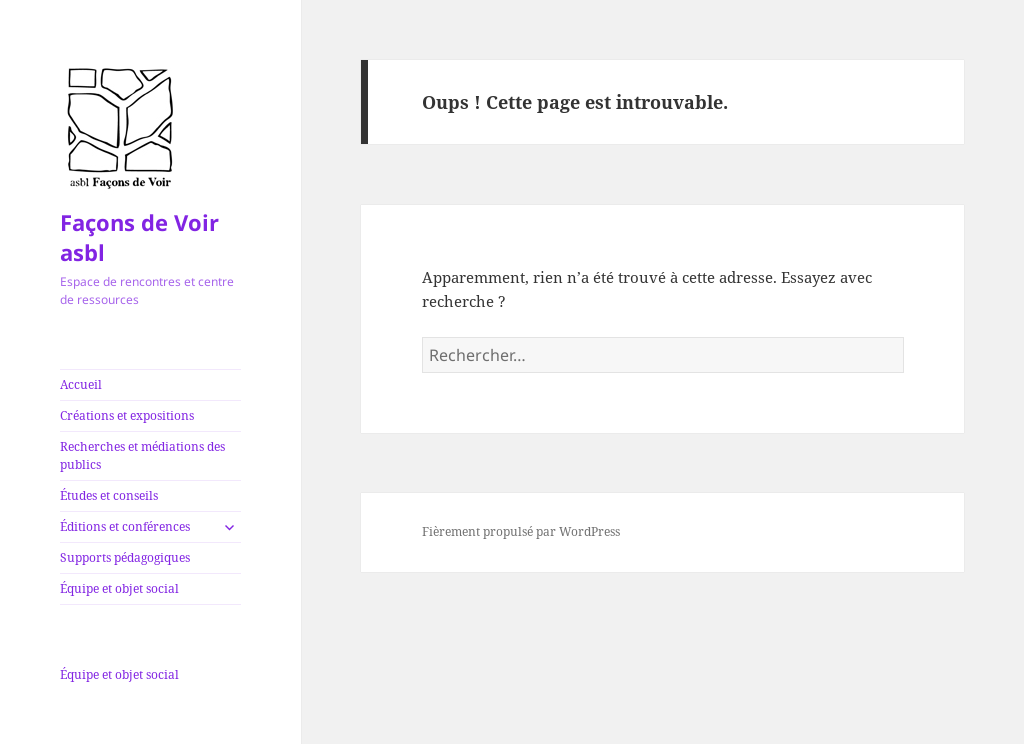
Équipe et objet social (119, 588)
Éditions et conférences (125, 526)
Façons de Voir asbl (139, 237)
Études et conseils (109, 495)
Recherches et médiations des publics (142, 455)
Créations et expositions (127, 415)
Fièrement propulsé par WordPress (521, 531)
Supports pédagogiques (125, 557)
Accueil (81, 384)
